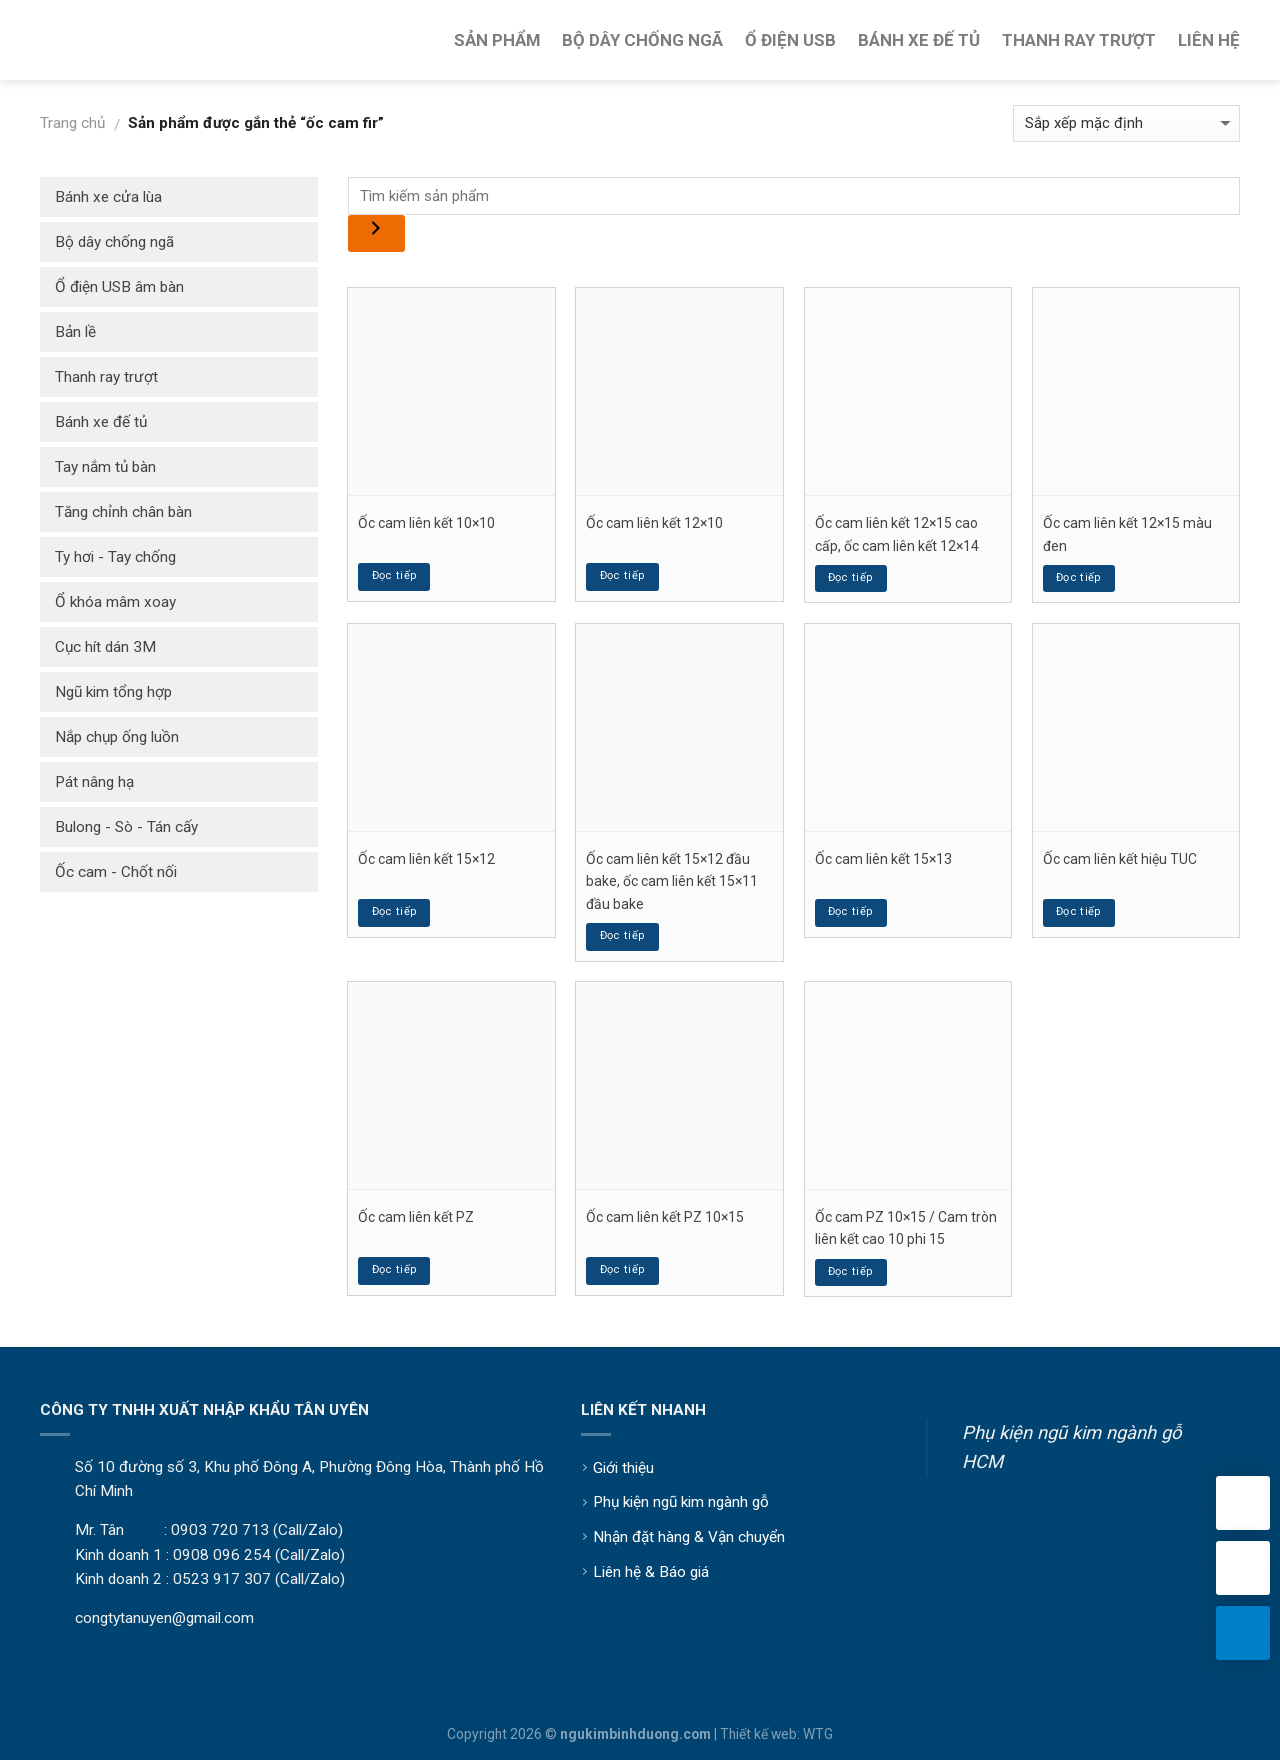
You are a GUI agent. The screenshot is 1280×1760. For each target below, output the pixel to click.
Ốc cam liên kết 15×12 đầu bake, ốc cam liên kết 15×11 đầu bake (672, 881)
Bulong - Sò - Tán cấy (126, 827)
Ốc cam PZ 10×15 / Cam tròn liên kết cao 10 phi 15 (906, 1228)
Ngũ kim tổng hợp (113, 692)
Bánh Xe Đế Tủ (919, 40)
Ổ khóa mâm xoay (115, 602)
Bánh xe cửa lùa (108, 197)
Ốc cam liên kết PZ (416, 1217)
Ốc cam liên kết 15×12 (426, 859)
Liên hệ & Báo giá (651, 1572)
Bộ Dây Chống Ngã (642, 40)
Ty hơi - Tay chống (115, 557)
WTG (818, 1734)
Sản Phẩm (497, 40)
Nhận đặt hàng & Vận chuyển (689, 1537)
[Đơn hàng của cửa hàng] (1126, 123)
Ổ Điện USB (790, 40)
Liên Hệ (1209, 40)
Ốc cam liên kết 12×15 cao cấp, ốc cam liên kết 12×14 (897, 534)
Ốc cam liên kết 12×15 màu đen (1127, 534)
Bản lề (75, 332)
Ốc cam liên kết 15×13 (883, 859)
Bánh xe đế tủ (101, 422)
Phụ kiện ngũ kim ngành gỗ (681, 1502)
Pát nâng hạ (94, 782)
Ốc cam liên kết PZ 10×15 (665, 1217)
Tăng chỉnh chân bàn (123, 512)
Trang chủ (72, 123)
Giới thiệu (623, 1468)
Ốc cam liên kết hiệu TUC (1120, 859)
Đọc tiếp (395, 575)
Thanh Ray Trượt (1079, 40)
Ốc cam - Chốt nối (116, 872)
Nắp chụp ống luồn (117, 737)
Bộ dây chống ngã (114, 242)
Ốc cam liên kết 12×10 (654, 523)
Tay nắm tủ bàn (105, 467)
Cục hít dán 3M (105, 647)
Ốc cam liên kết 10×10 (426, 523)
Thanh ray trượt (106, 377)
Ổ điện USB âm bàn (119, 287)
